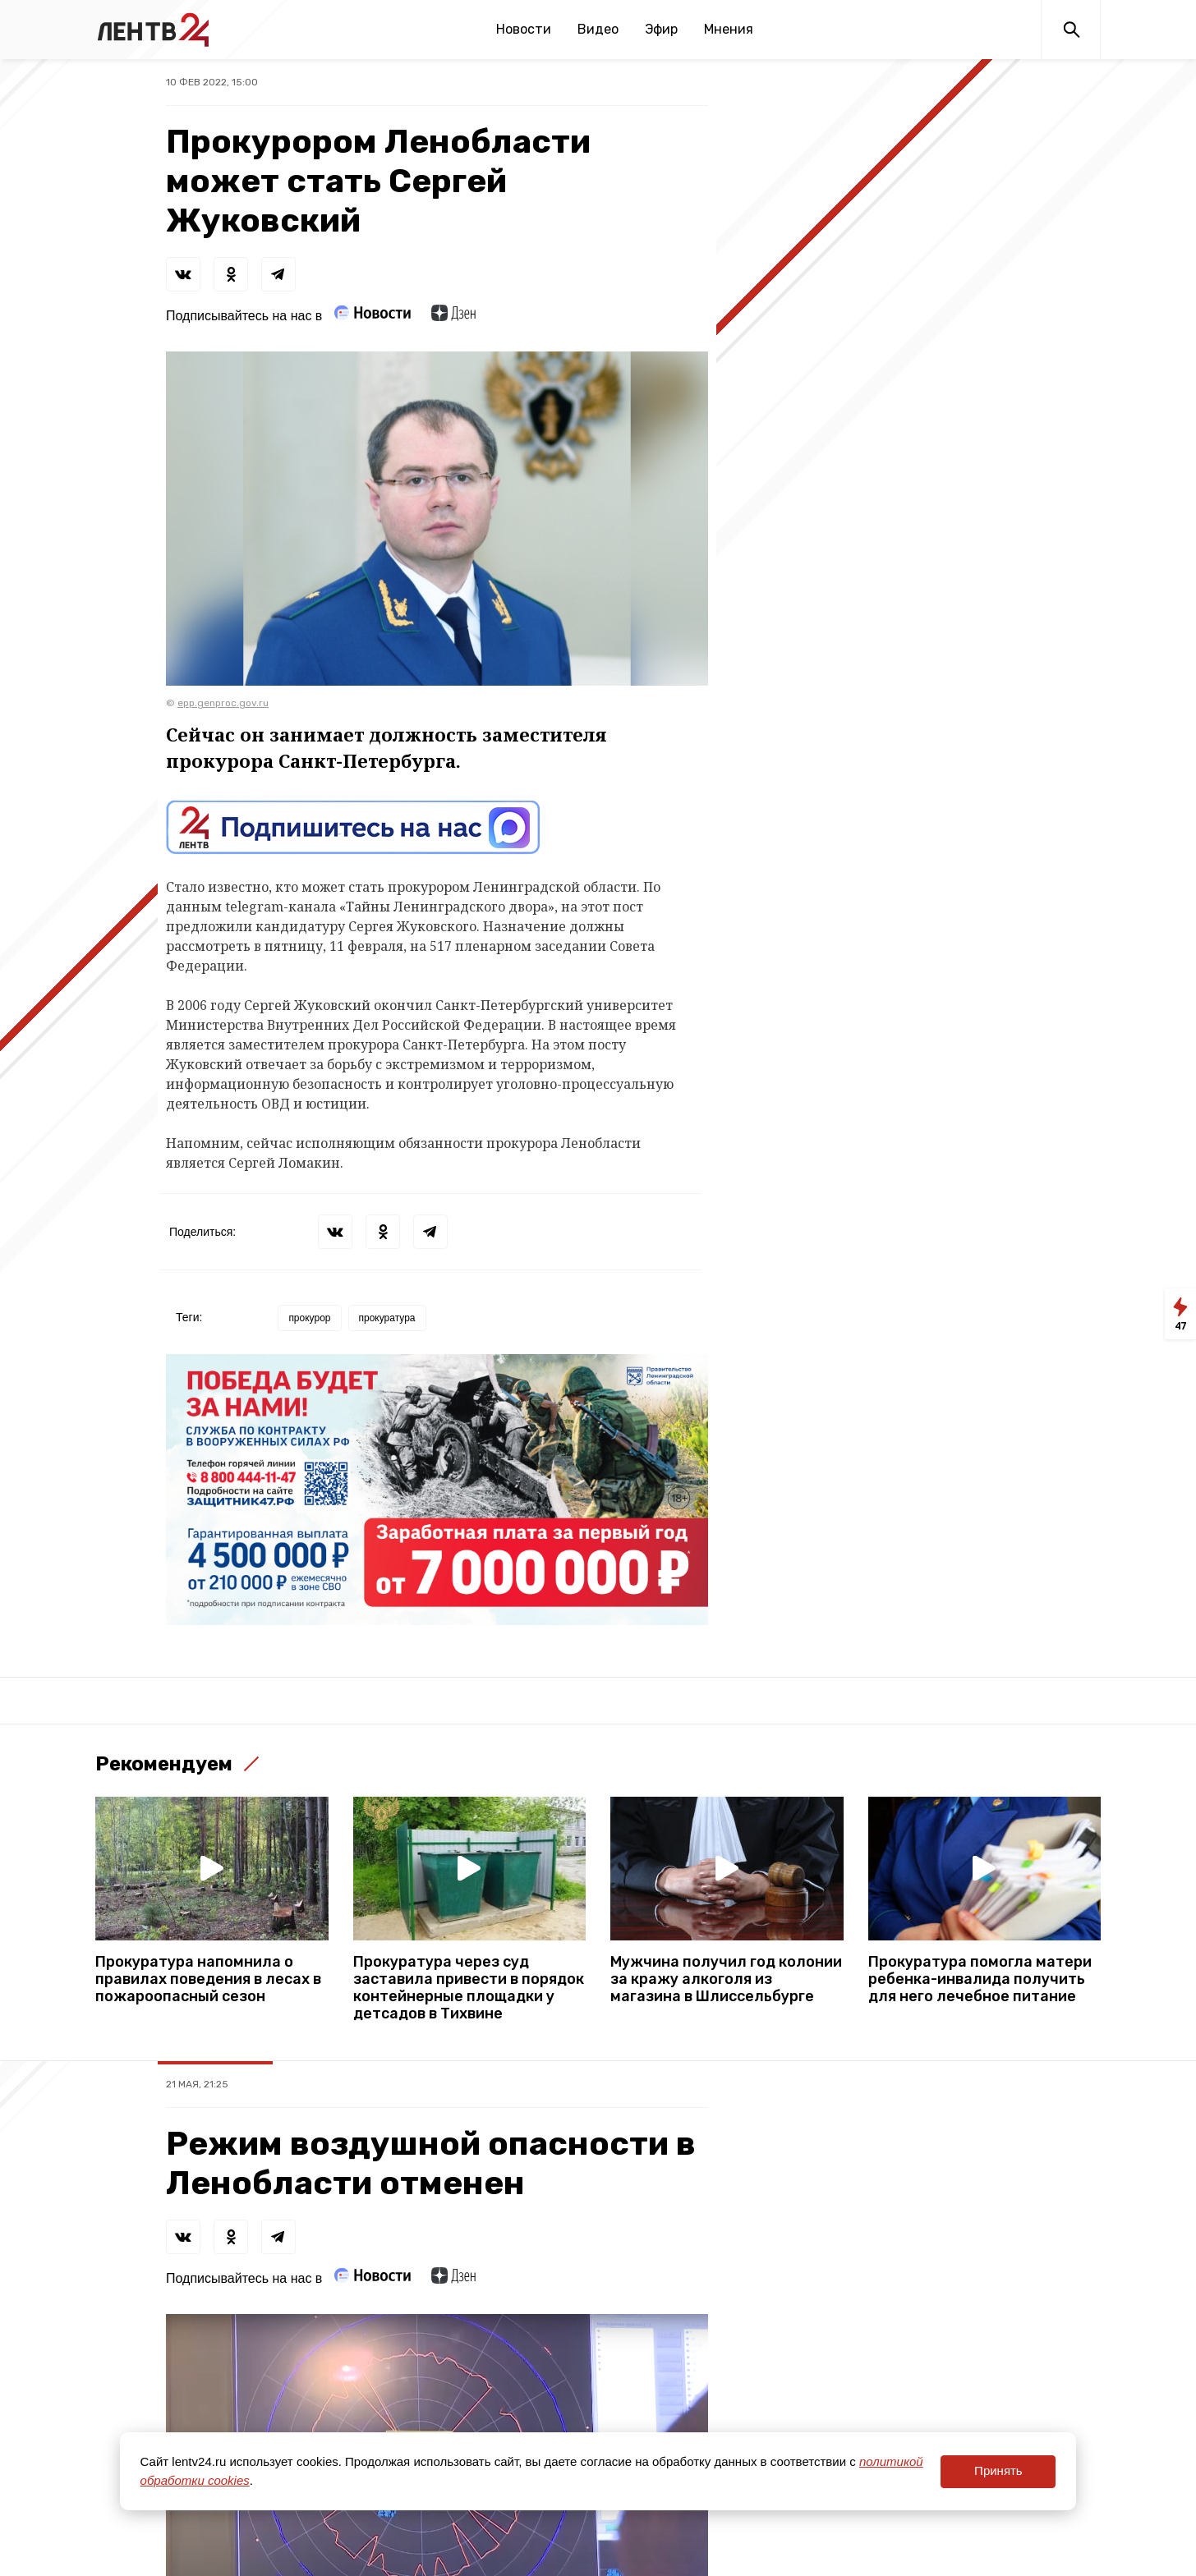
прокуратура (387, 1318)
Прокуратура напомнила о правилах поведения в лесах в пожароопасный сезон (208, 1979)
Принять (998, 2470)
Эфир (661, 29)
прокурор (309, 1318)
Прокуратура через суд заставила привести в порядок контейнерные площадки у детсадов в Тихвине (468, 1988)
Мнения (728, 29)
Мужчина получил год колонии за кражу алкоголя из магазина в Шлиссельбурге (726, 1979)
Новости (523, 29)
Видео (598, 29)
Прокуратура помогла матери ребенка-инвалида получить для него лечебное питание (980, 1979)
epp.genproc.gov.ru (223, 703)
